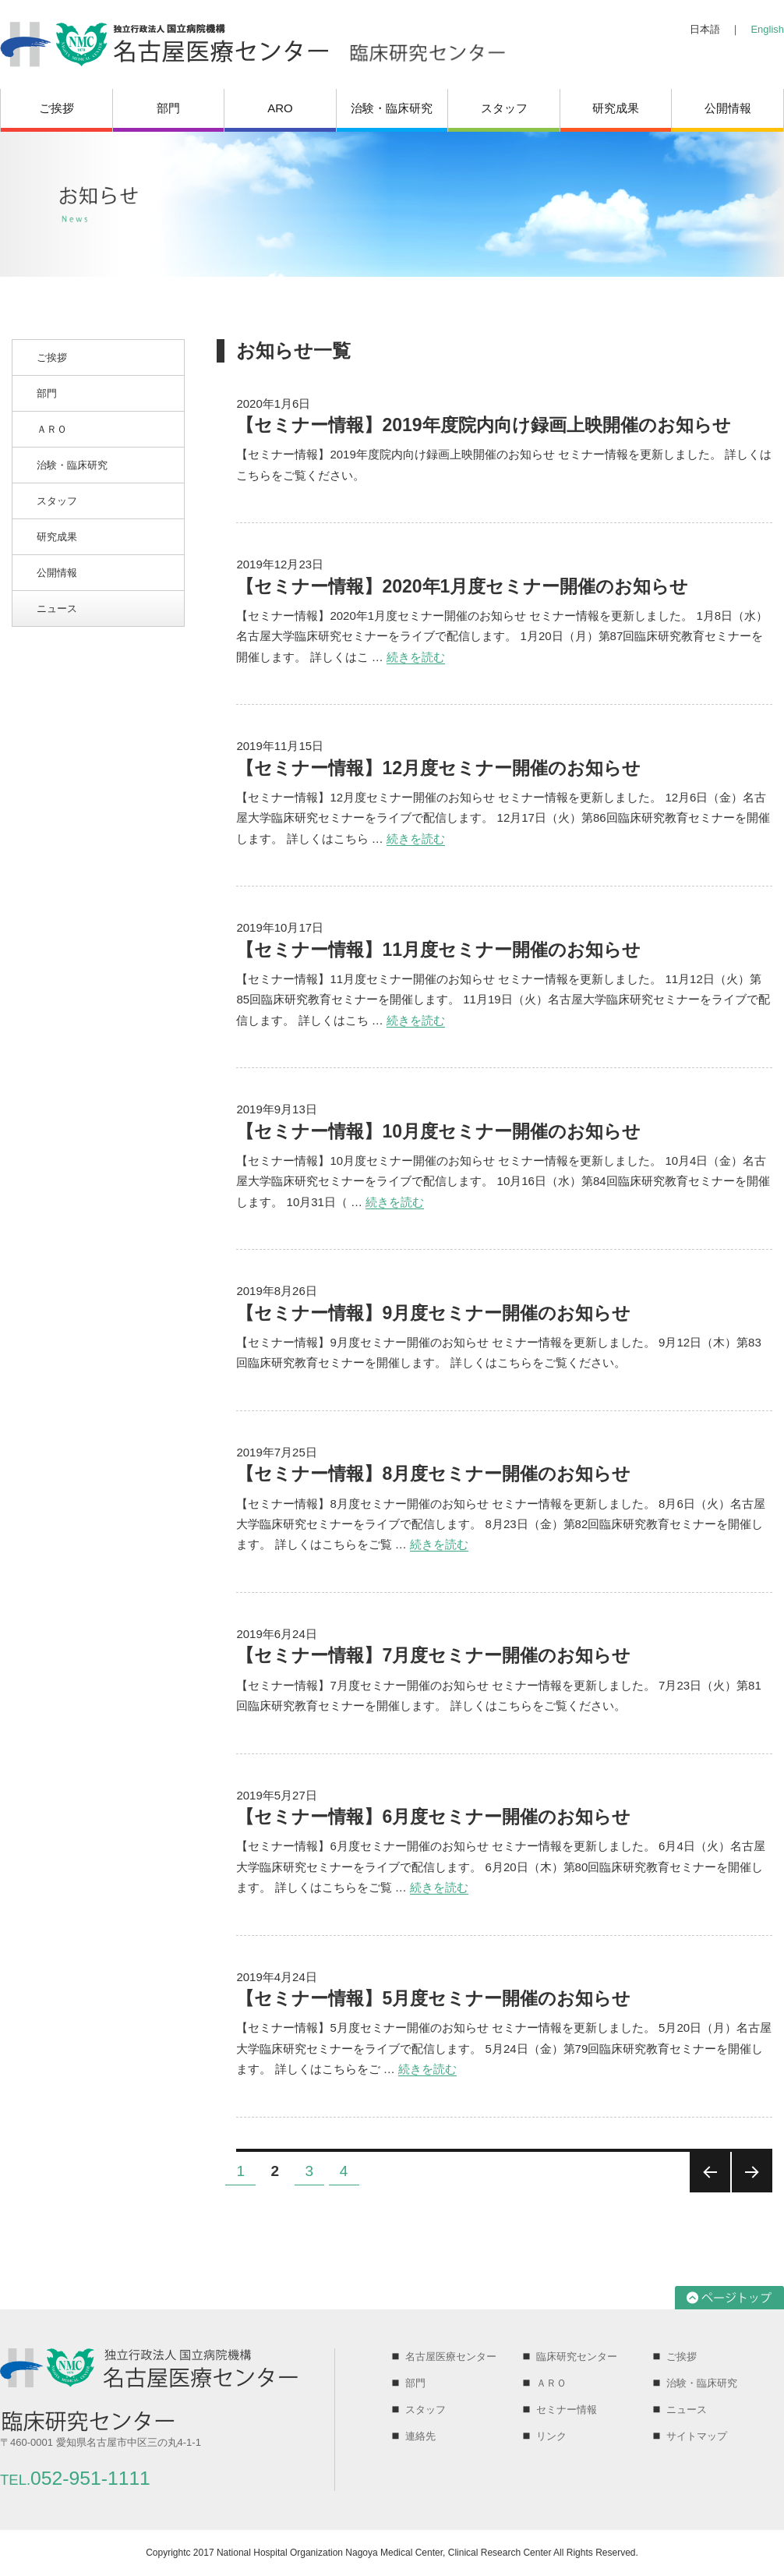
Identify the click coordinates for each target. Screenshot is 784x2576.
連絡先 (420, 2436)
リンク (551, 2436)
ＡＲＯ (52, 429)
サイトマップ (696, 2436)
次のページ (752, 2172)
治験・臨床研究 (392, 108)
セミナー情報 (566, 2409)
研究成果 (615, 108)
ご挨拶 (56, 108)
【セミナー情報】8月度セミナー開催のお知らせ (433, 1473)
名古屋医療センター (450, 2356)
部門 (168, 108)
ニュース (57, 608)
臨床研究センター (576, 2356)
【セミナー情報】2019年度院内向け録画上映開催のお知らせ (483, 425)
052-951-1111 (75, 2478)
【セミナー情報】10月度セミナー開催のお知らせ (438, 1131)
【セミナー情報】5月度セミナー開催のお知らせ (433, 1998)
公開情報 (728, 108)
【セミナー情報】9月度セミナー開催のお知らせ (433, 1313)
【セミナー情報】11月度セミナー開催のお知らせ (438, 949)
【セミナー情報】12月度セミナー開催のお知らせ (438, 768)
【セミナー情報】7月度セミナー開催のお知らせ (433, 1655)
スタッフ (504, 108)
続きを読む (416, 656)
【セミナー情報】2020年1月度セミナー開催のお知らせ (462, 586)
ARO (280, 108)
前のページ (710, 2172)
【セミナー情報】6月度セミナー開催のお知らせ (433, 1816)
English (767, 29)
